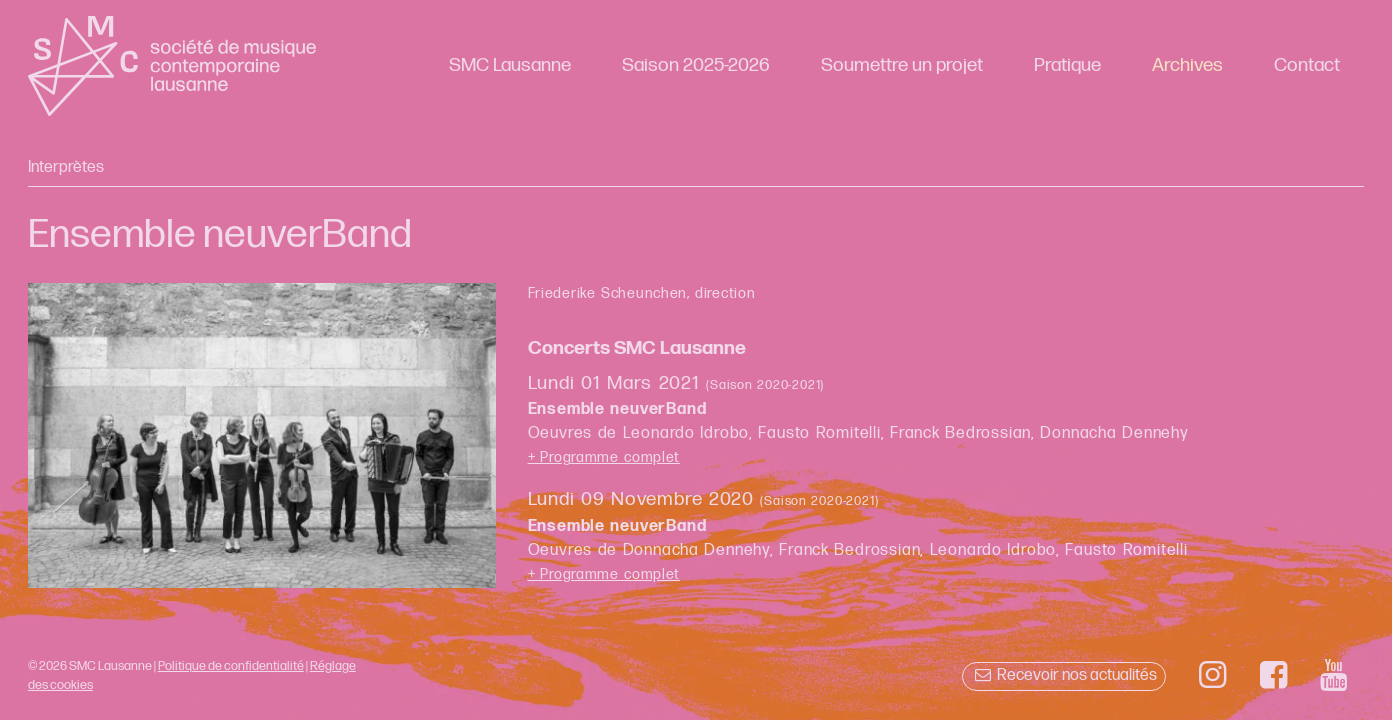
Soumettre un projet (902, 65)
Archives (1187, 65)
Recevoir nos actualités (1063, 675)
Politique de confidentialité (231, 666)
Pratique (1067, 65)
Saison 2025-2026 (696, 65)
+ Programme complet (604, 457)
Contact (1307, 65)
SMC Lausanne (510, 65)
